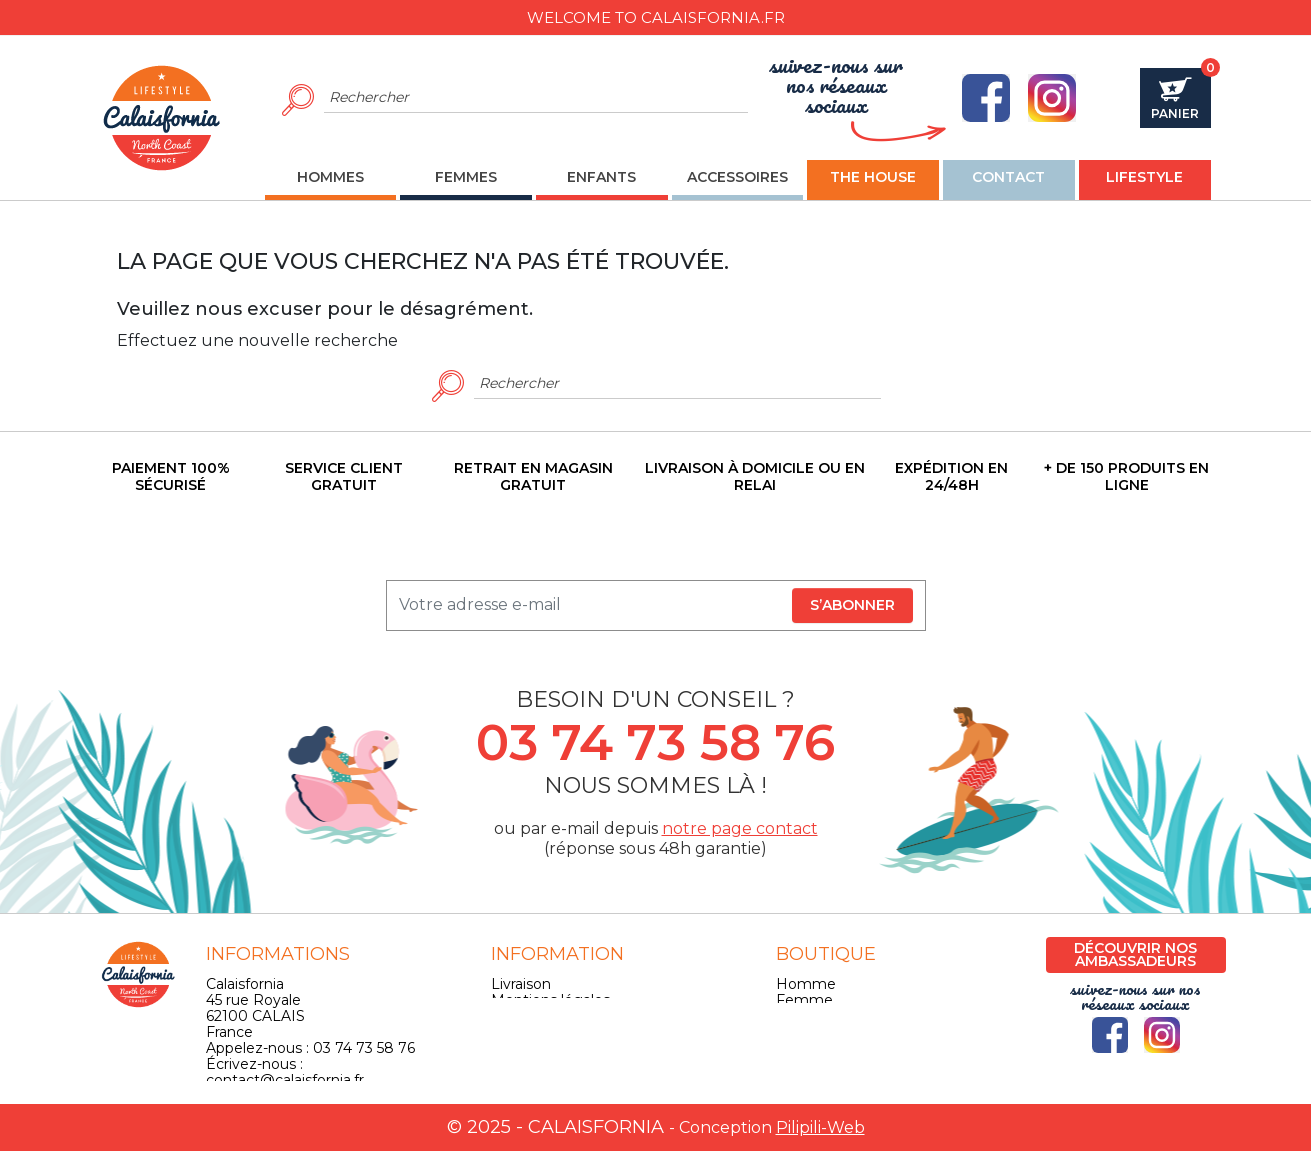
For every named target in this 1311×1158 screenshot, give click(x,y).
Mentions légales (550, 1000)
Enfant (799, 1016)
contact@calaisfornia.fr (285, 1080)
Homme (806, 984)
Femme (804, 1000)
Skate (796, 1048)
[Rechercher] (536, 98)
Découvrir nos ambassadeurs (1135, 954)
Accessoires (817, 1032)
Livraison (521, 984)
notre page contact (740, 828)
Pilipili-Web (820, 1134)
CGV (506, 1016)
